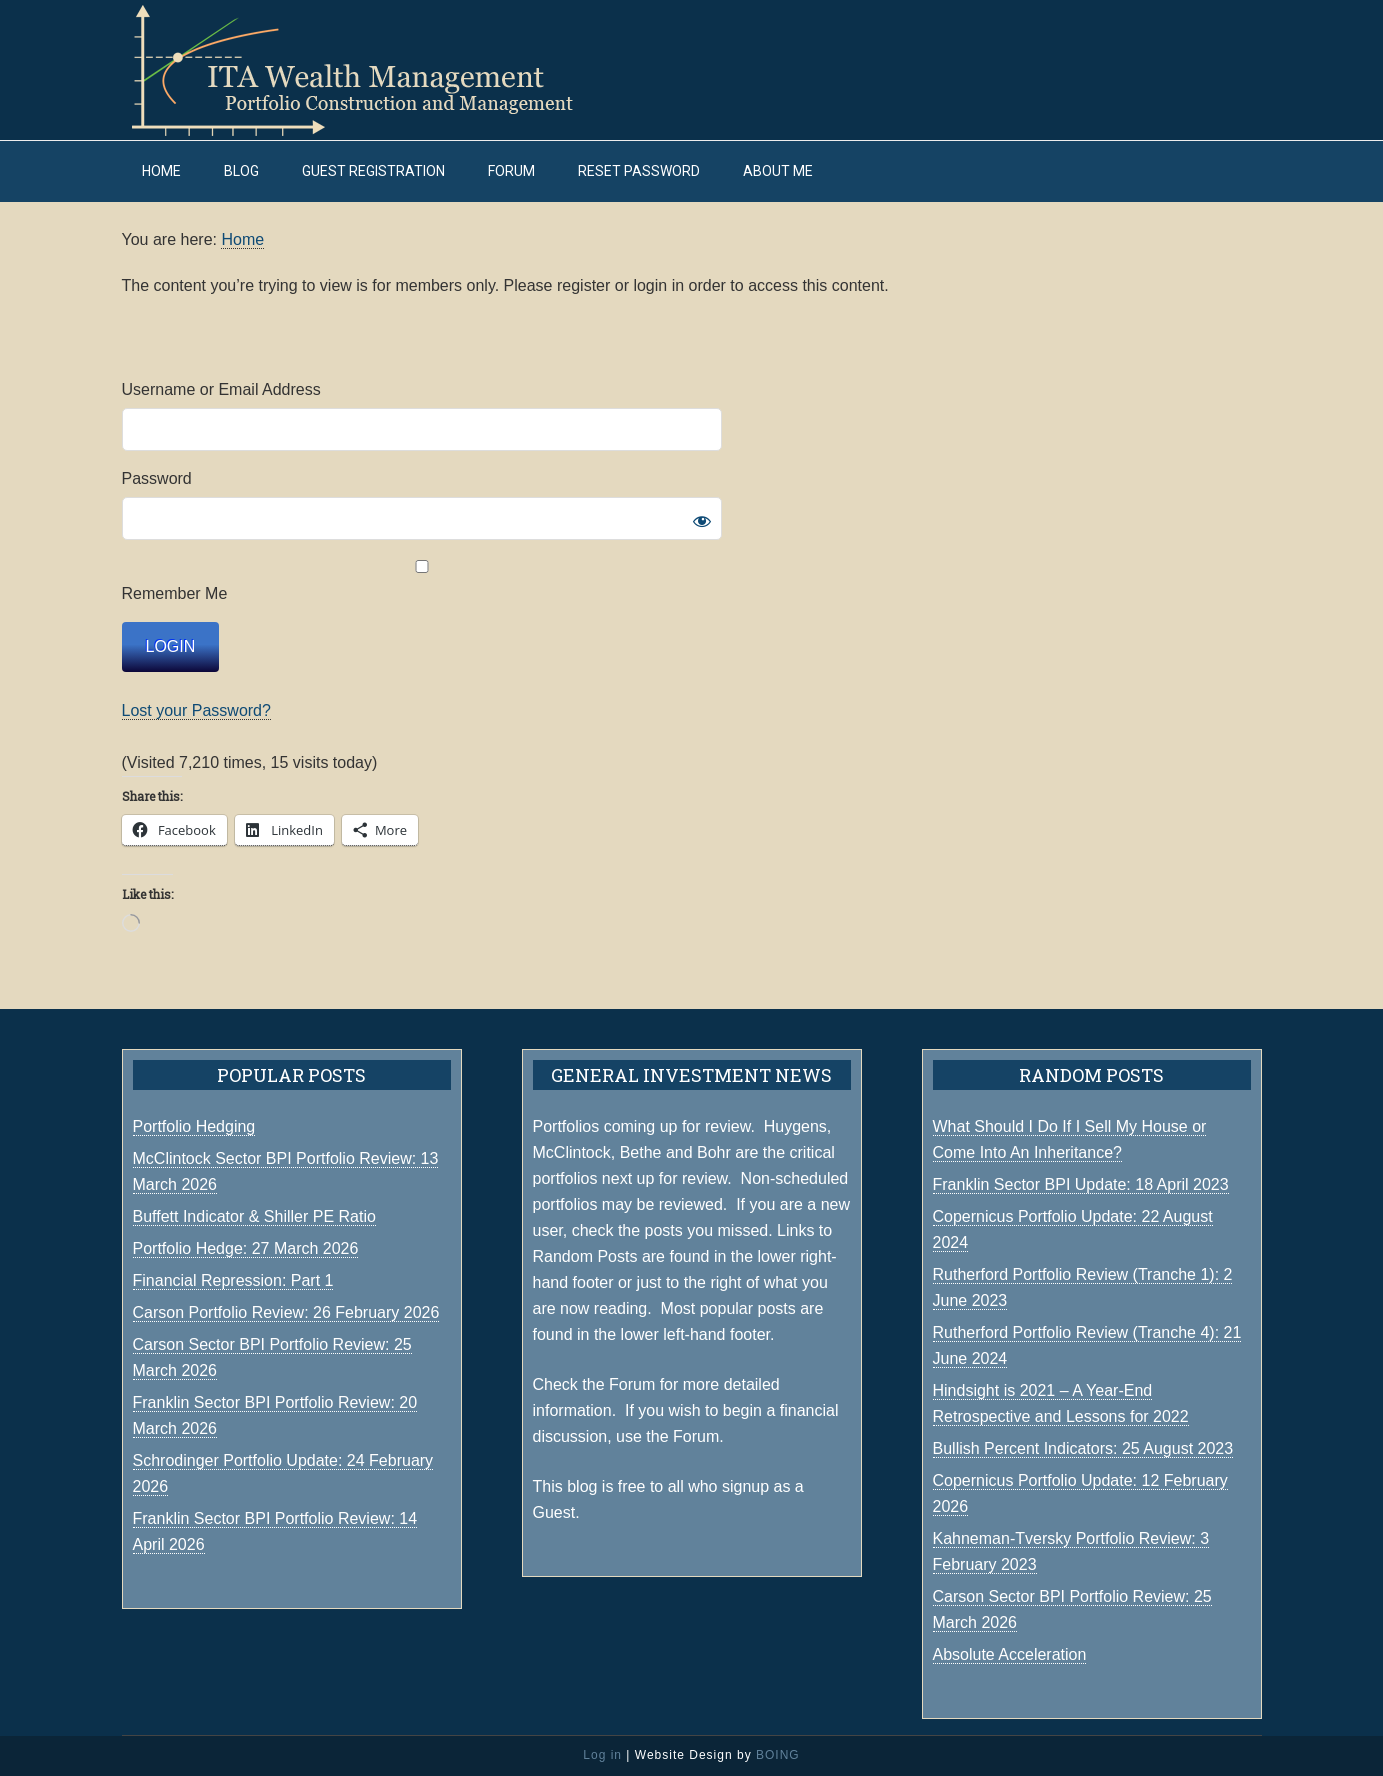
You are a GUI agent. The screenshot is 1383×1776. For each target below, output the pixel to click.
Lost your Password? (196, 710)
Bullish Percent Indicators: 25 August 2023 (1083, 1448)
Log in (602, 1755)
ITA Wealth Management (372, 70)
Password (157, 478)
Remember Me (422, 581)
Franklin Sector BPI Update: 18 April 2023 (1081, 1184)
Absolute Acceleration (1010, 1654)
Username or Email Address (221, 389)
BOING (778, 1755)
